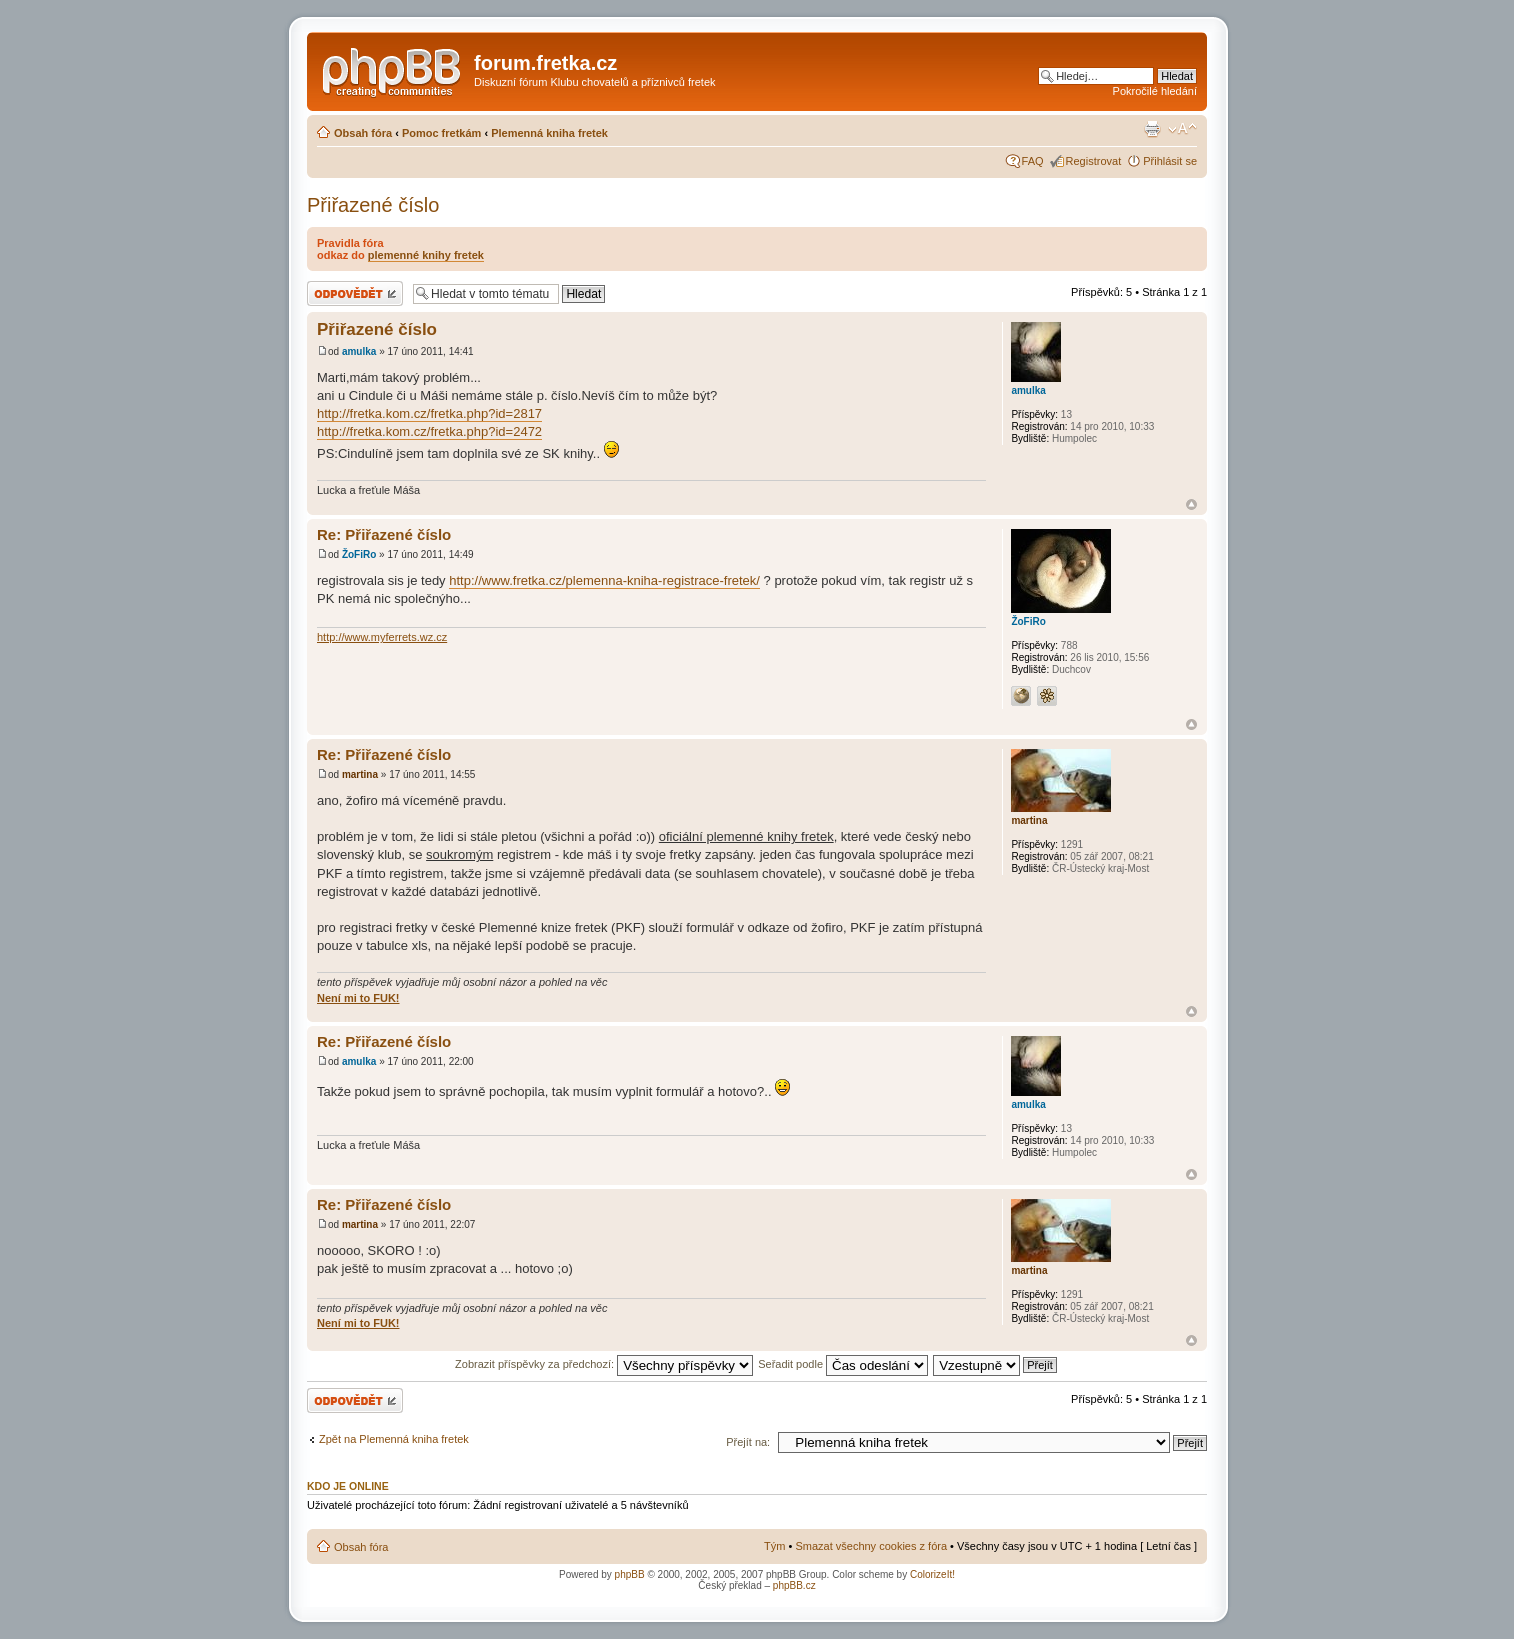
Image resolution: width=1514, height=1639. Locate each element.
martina (360, 774)
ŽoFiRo (359, 554)
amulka (359, 351)
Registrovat (1094, 161)
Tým (774, 1546)
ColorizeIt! (932, 1574)
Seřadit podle (843, 1364)
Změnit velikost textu (1182, 129)
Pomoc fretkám (441, 133)
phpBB (630, 1574)
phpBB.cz (794, 1585)
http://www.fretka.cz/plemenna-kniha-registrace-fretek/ (604, 580)
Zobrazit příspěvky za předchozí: (604, 1364)
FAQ (1033, 161)
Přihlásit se (1170, 161)
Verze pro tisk (1152, 129)
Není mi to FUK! (358, 998)
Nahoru (1191, 504)
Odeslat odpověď (355, 293)
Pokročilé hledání (1155, 91)
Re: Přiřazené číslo (384, 534)
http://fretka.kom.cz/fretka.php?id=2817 (429, 413)
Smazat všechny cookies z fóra (871, 1546)
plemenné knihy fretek (426, 255)
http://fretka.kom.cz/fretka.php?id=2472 (429, 431)
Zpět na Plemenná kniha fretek (394, 1439)
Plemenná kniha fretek (549, 133)
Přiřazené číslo (373, 205)
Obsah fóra (363, 133)
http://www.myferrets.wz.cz (382, 637)
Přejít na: (748, 1442)
